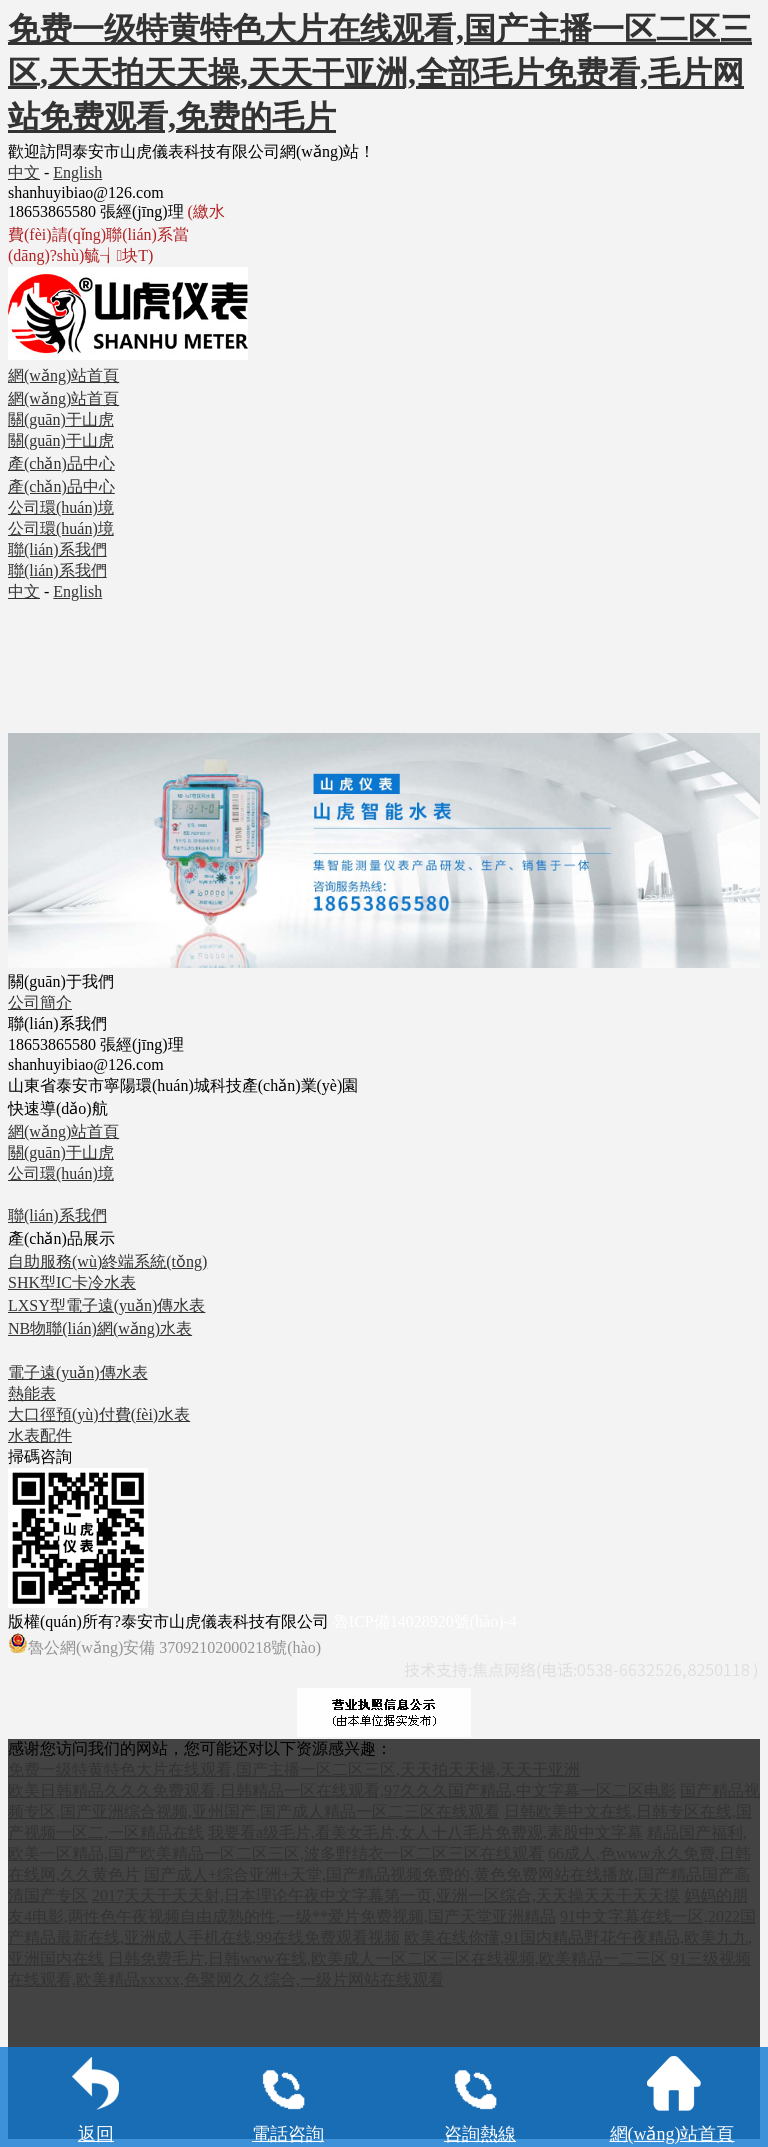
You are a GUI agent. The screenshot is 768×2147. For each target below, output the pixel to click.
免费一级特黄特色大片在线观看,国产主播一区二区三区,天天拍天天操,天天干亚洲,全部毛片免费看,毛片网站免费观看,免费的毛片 (380, 73)
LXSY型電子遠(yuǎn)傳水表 (106, 1305)
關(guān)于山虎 (61, 1152)
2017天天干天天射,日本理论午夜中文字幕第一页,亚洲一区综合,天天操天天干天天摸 (386, 1895)
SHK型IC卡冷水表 (72, 1282)
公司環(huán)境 (61, 1173)
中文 (24, 172)
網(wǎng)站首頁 (63, 1131)
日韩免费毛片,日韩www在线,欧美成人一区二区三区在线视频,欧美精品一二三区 (387, 1958)
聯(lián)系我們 (57, 1215)
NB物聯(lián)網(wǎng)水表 (100, 1328)
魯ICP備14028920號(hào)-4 (425, 1621)
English (77, 172)
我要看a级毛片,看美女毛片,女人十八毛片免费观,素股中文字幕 (425, 1832)
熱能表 (32, 1393)
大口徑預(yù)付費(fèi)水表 (99, 1414)
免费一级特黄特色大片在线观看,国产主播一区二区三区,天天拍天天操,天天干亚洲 (294, 1769)
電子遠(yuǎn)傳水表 (78, 1372)
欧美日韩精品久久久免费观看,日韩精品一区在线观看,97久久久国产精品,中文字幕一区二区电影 (342, 1790)
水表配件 (40, 1435)
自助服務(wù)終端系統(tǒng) (107, 1261)
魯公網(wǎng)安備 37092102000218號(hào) (164, 1644)
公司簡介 (40, 1002)
